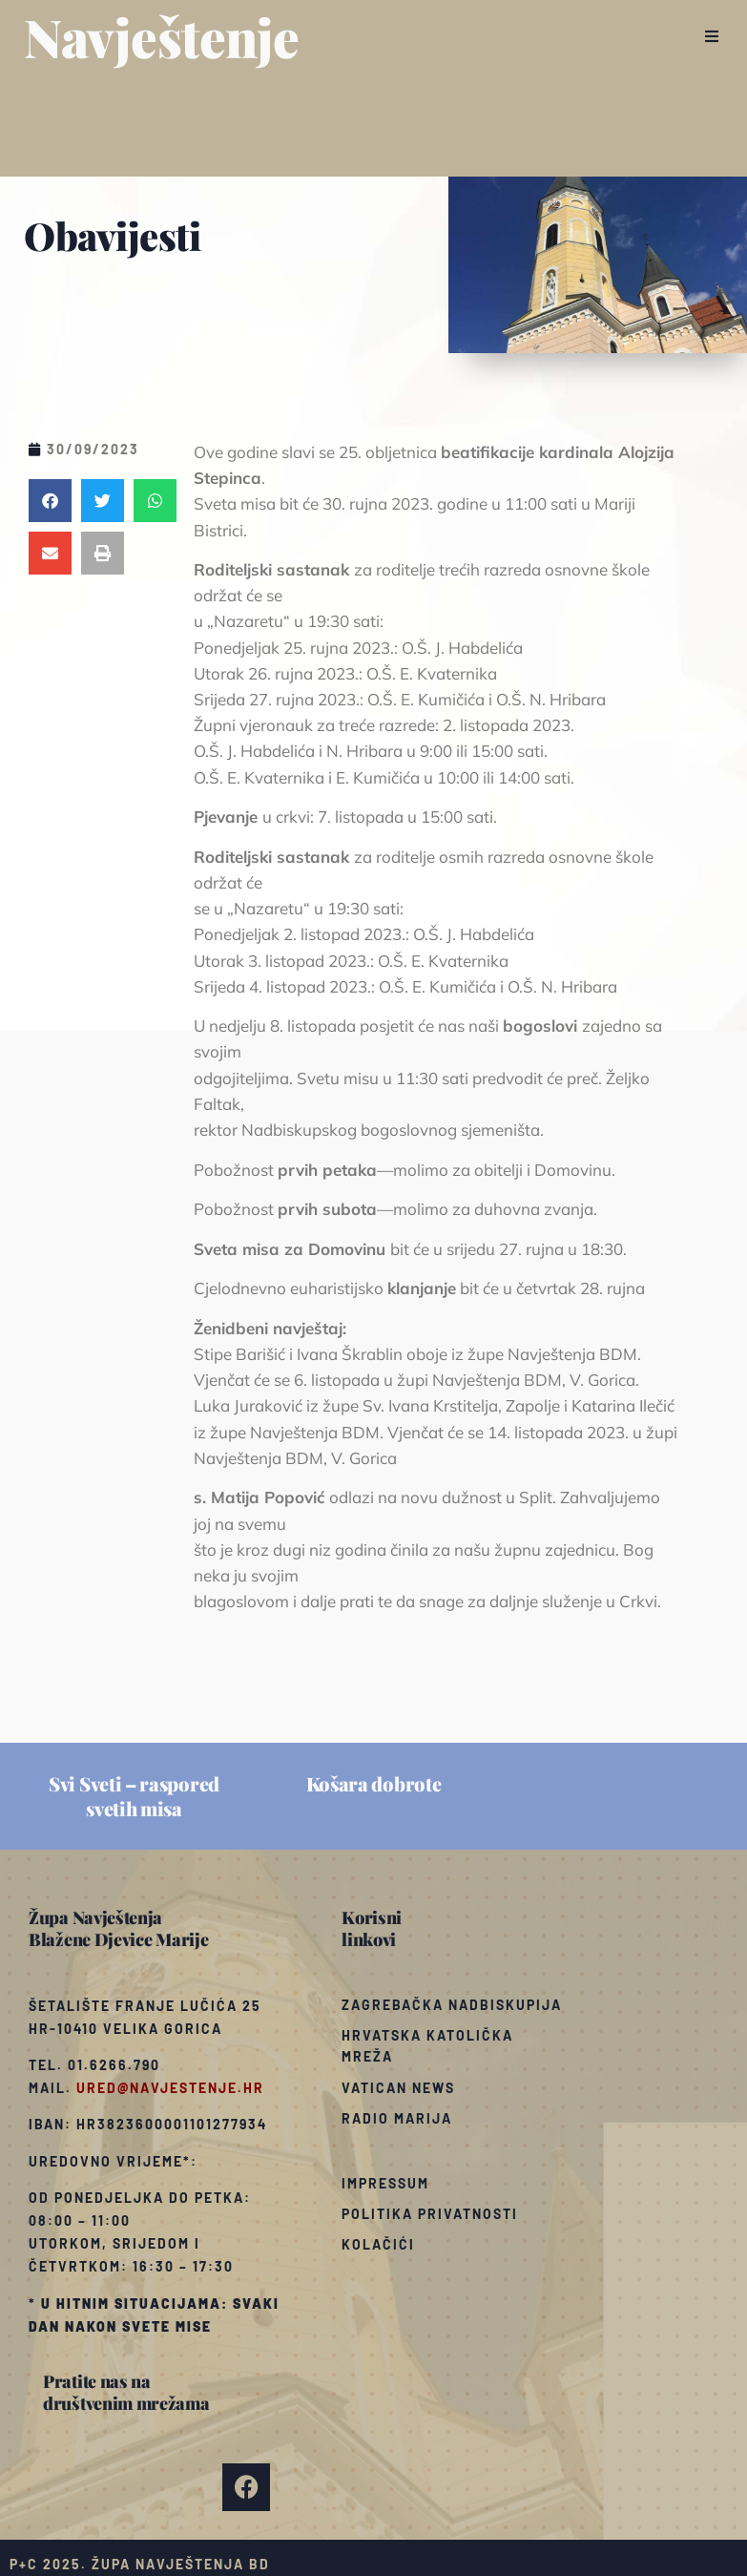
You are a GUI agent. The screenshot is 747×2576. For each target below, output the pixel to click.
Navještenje (162, 36)
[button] (711, 36)
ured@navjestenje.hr (170, 2088)
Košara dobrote (374, 1783)
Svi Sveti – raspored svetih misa (134, 1795)
